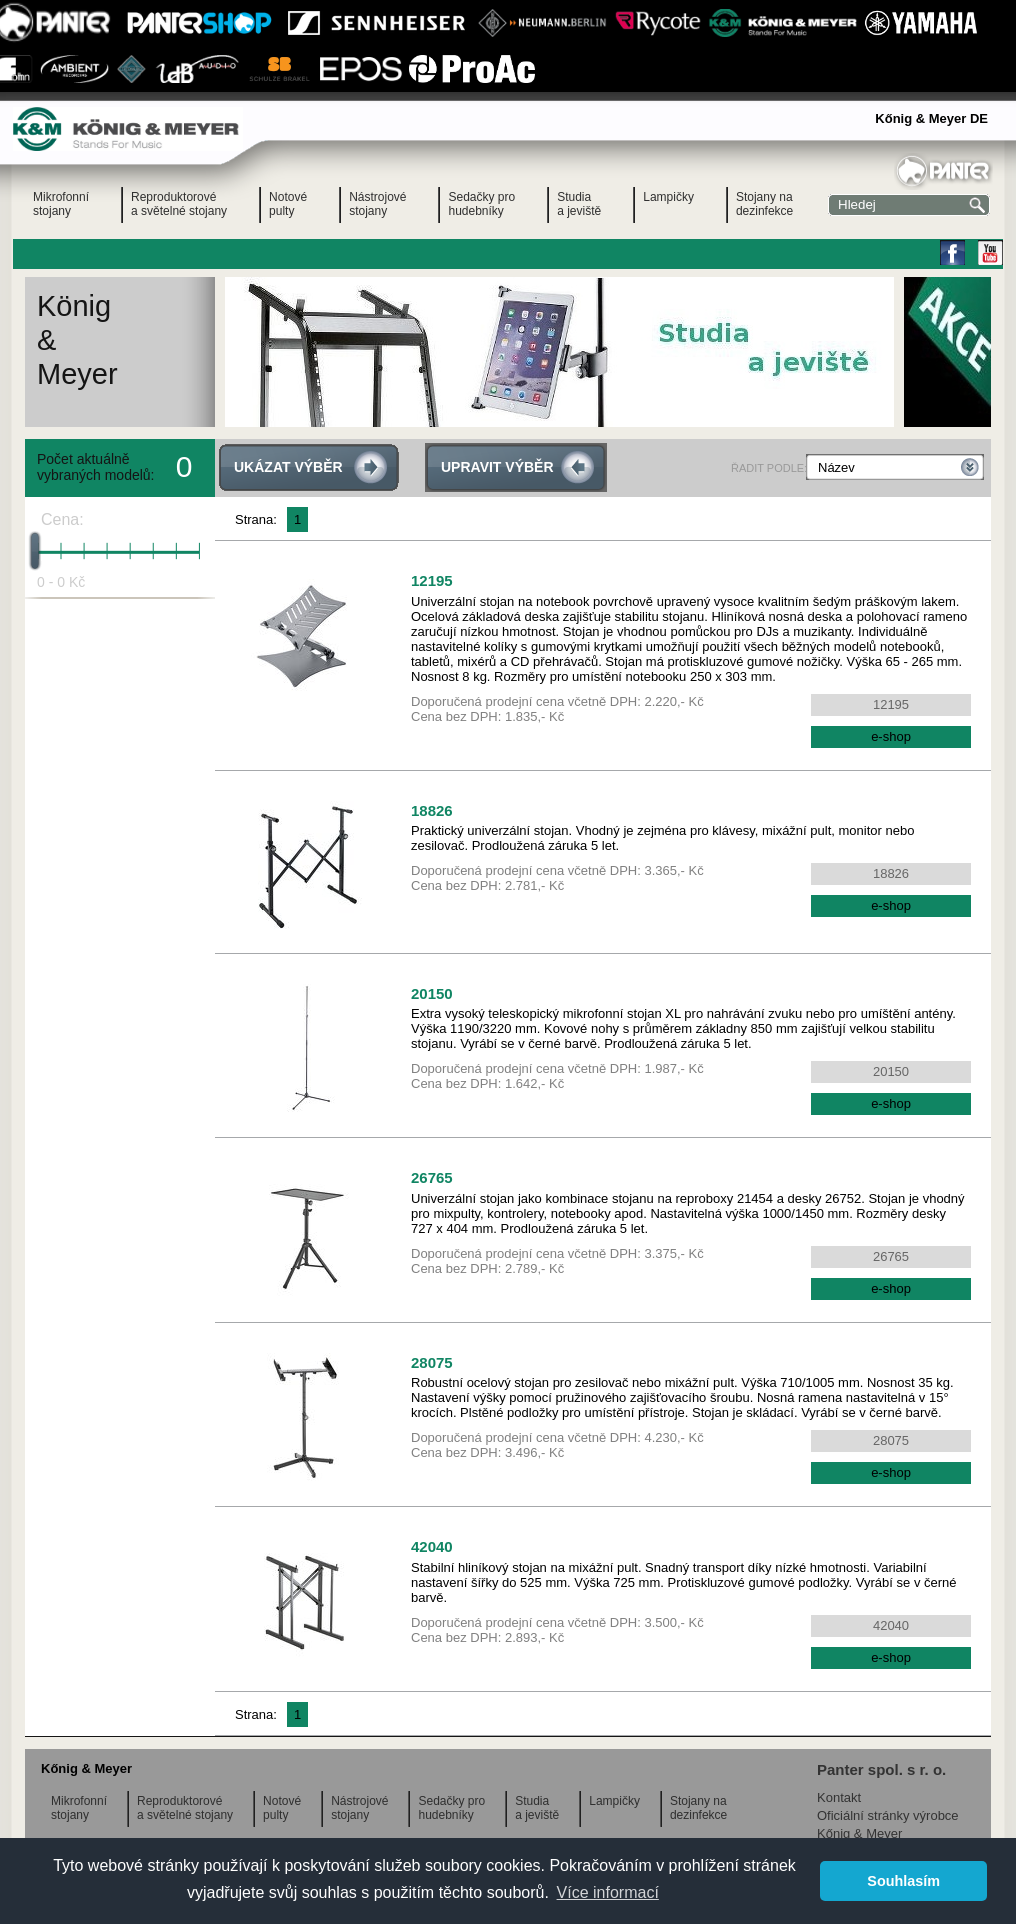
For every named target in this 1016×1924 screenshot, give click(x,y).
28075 (432, 1362)
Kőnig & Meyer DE (931, 118)
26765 (432, 1177)
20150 (432, 993)
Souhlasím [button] (903, 1881)
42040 (432, 1546)
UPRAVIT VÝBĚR (497, 467)
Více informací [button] (608, 1892)
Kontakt (839, 1797)
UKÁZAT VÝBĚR (288, 467)
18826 (432, 810)
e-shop (891, 736)
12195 (432, 580)
